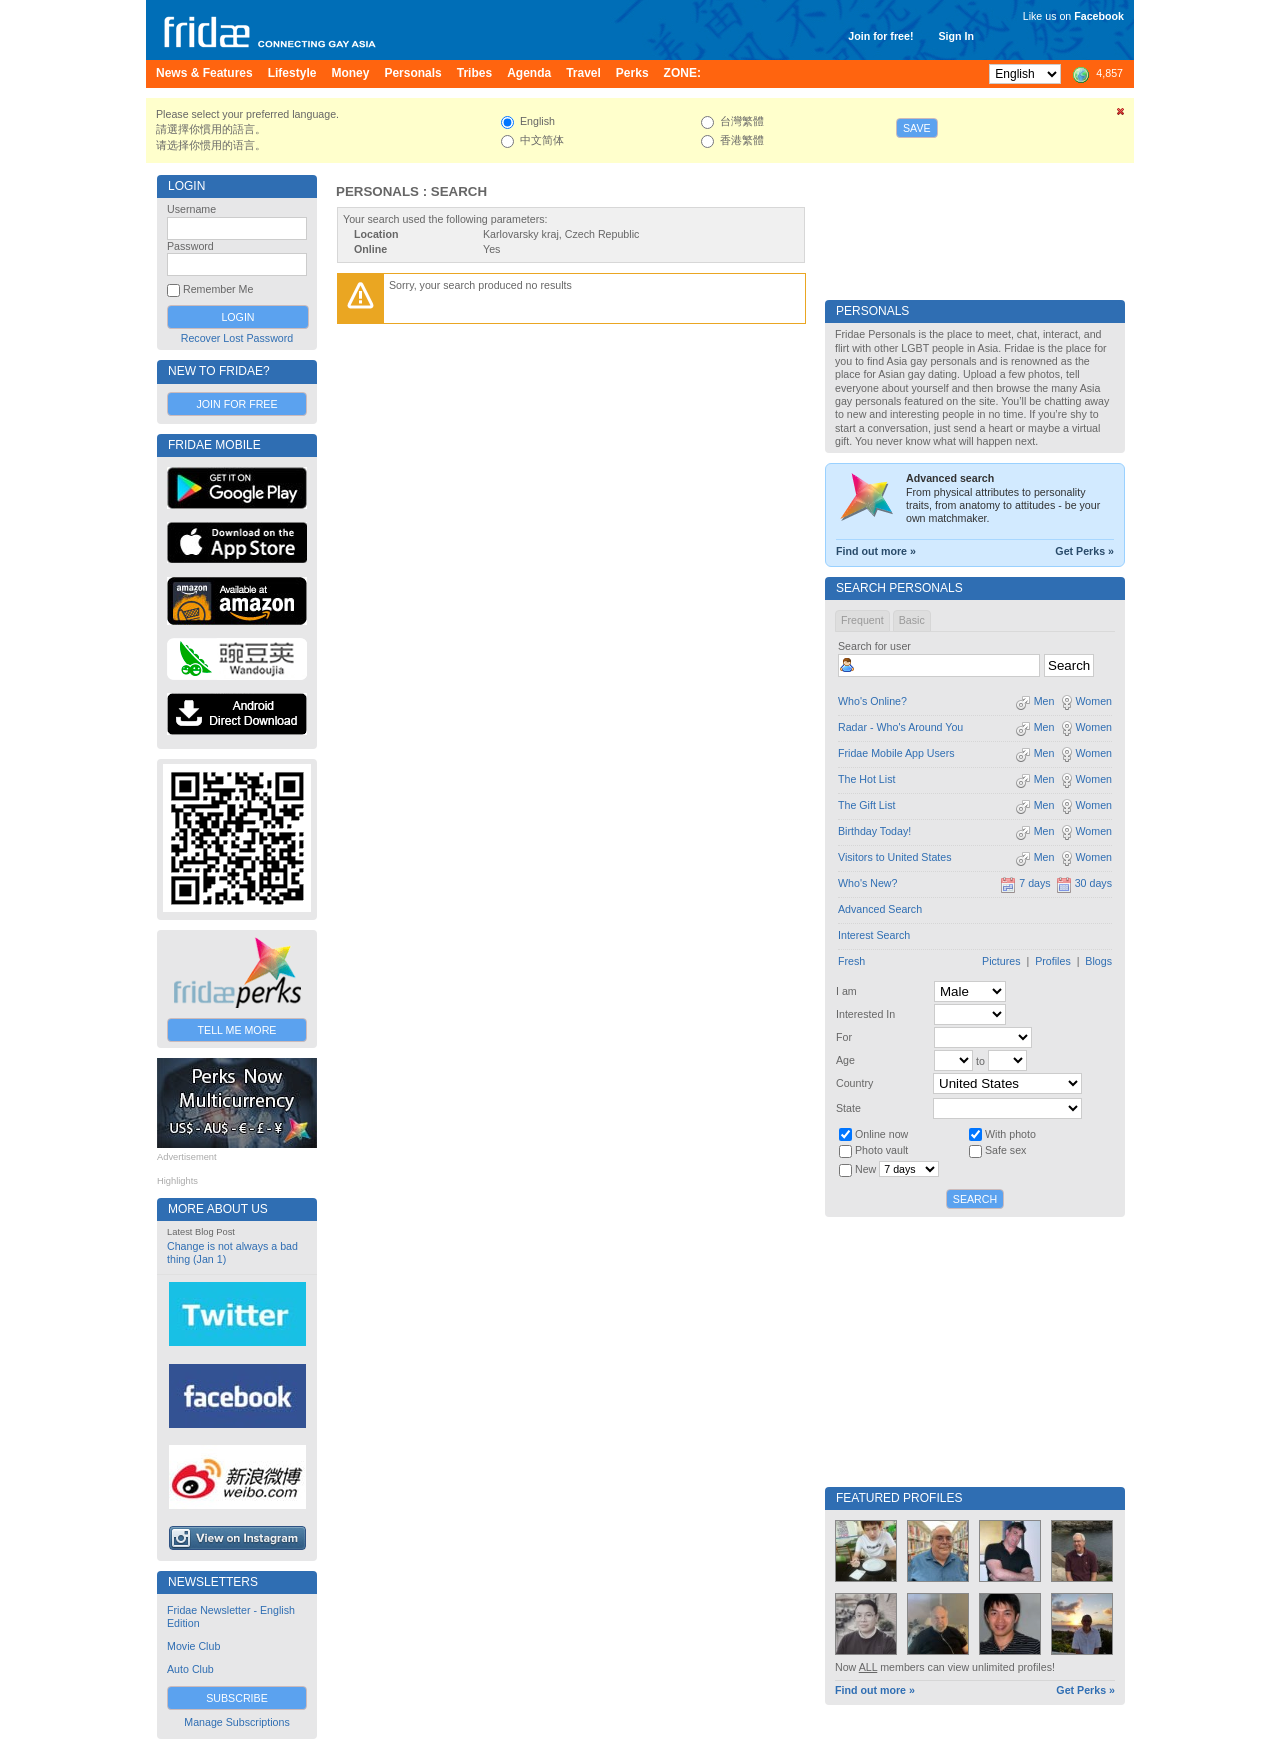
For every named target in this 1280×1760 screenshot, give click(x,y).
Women (1085, 701)
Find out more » (876, 551)
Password (190, 246)
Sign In (956, 36)
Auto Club (190, 1669)
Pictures (1001, 961)
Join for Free (236, 404)
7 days (1025, 883)
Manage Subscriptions (236, 1722)
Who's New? (867, 883)
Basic (912, 620)
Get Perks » (1084, 551)
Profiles (1053, 961)
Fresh (851, 961)
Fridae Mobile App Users (896, 753)
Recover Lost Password (237, 338)
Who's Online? (872, 701)
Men (1035, 701)
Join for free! (880, 36)
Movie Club (193, 1646)
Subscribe (237, 1698)
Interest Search (874, 935)
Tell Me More (237, 1030)
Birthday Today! (874, 831)
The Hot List (866, 779)
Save (917, 128)
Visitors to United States (895, 857)
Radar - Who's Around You (900, 727)
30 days (1084, 883)
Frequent (862, 620)
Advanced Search (880, 909)
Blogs (1098, 961)
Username (191, 209)
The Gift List (866, 805)
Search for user (874, 646)
